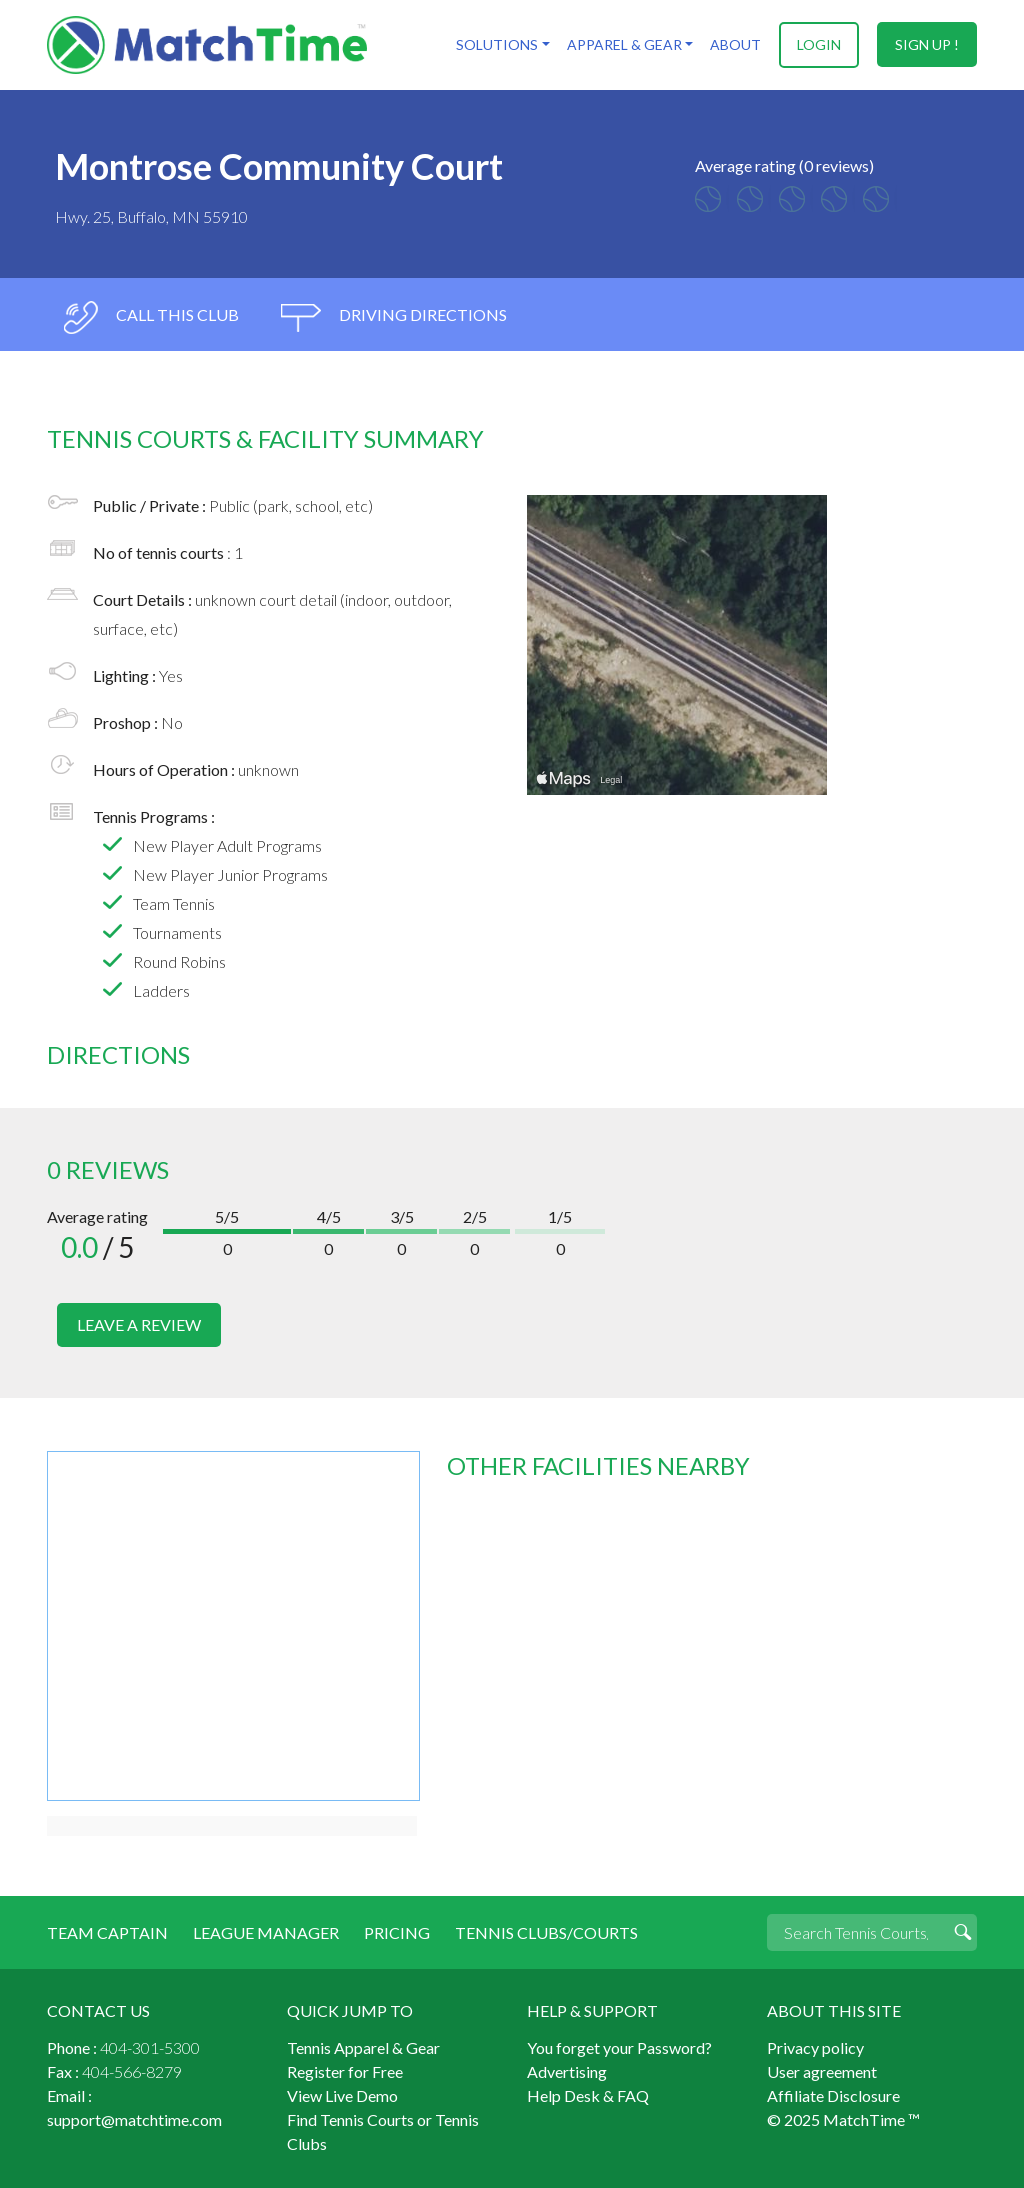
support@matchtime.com (134, 2118)
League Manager (266, 1931)
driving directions (394, 317)
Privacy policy (815, 2046)
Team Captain (107, 1931)
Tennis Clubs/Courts (546, 1931)
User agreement (822, 2070)
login (819, 44)
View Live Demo (342, 2094)
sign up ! (927, 44)
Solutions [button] (497, 44)
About (735, 44)
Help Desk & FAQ (588, 2094)
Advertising (567, 2070)
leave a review (139, 1324)
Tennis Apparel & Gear (363, 2046)
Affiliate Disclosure (833, 2094)
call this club (150, 317)
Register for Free (345, 2070)
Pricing (397, 1931)
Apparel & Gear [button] (623, 44)
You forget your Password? (619, 2046)
